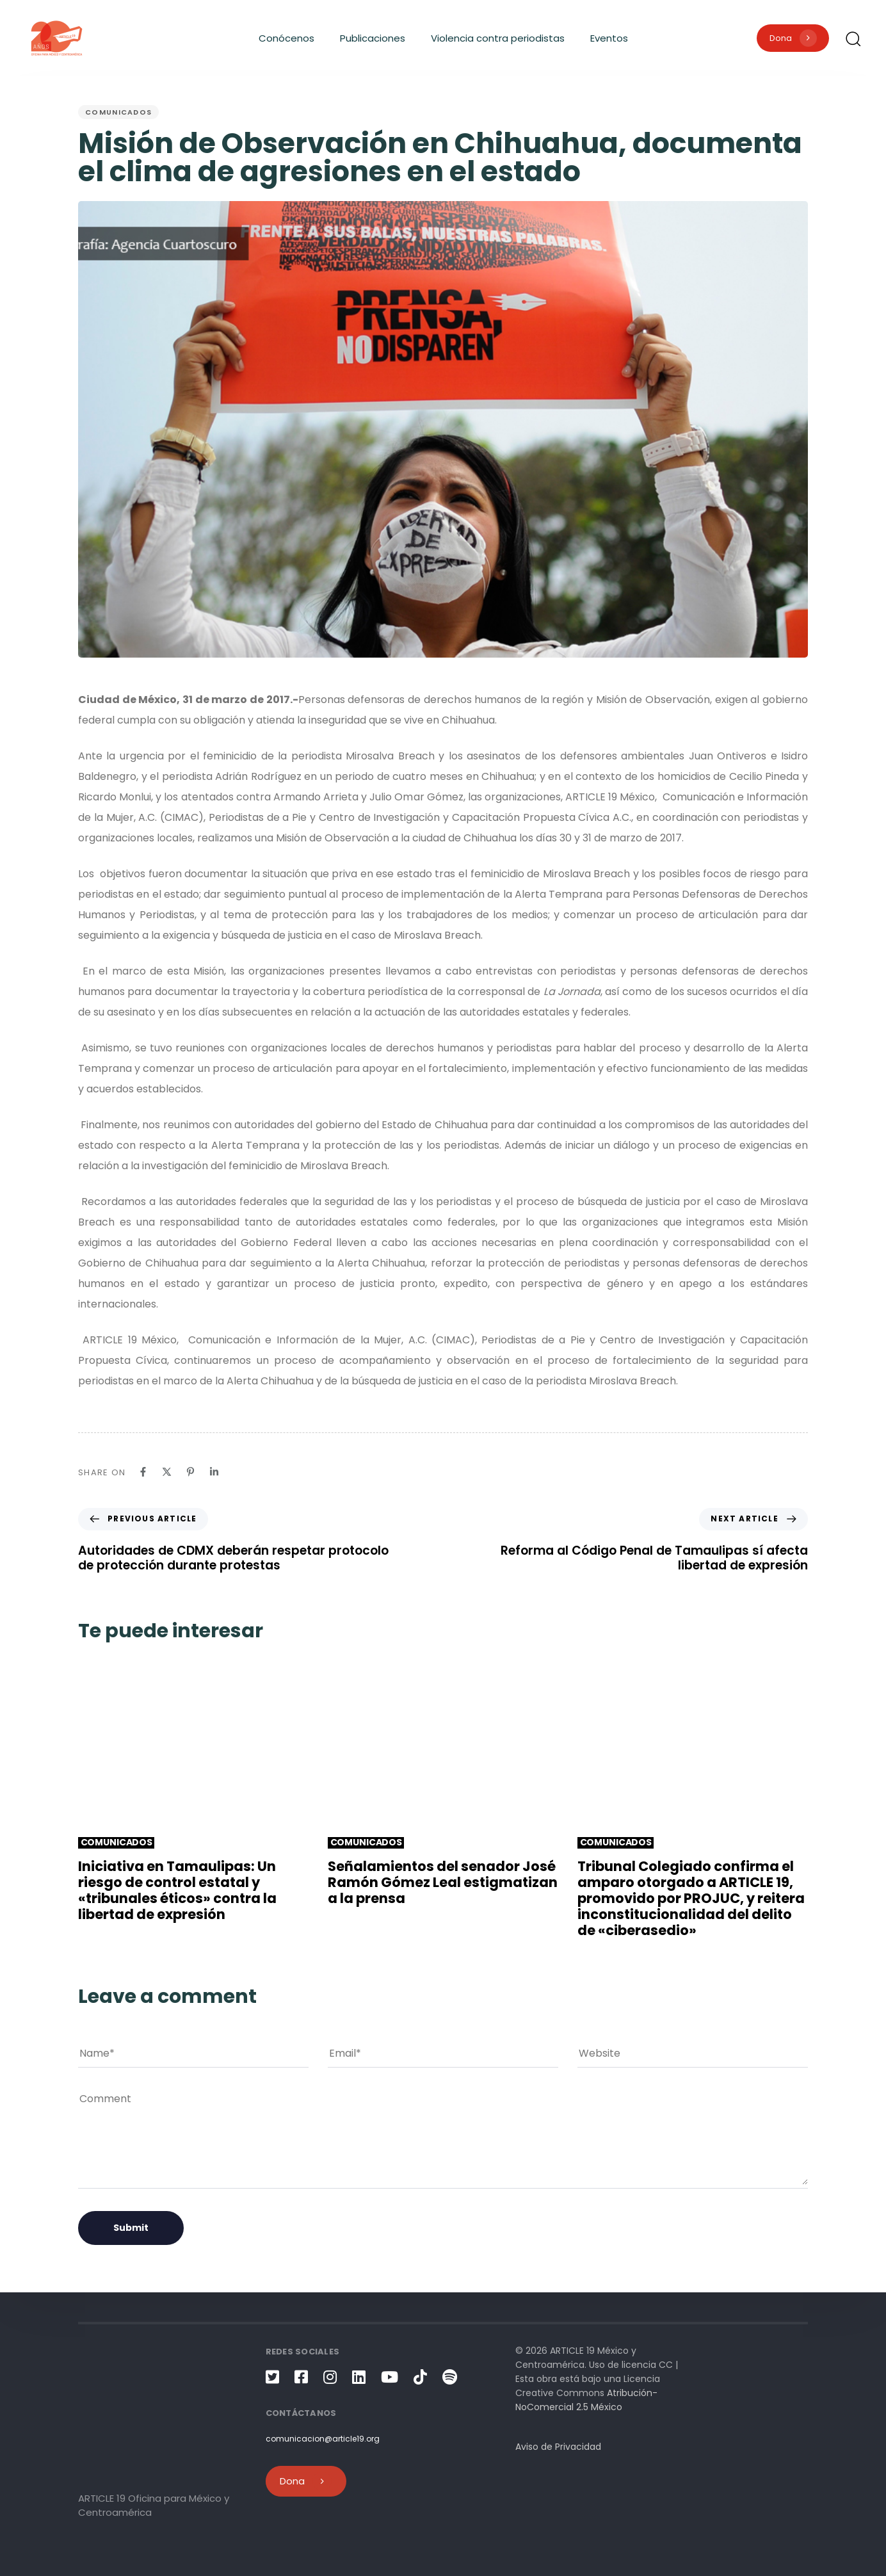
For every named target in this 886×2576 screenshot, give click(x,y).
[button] (852, 38)
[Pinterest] (190, 1472)
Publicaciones (372, 38)
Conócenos (286, 38)
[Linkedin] (214, 1472)
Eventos (609, 38)
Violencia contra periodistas (498, 38)
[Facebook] (143, 1472)
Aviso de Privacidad (558, 2446)
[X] (167, 1472)
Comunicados (118, 112)
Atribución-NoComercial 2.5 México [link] (586, 2399)
